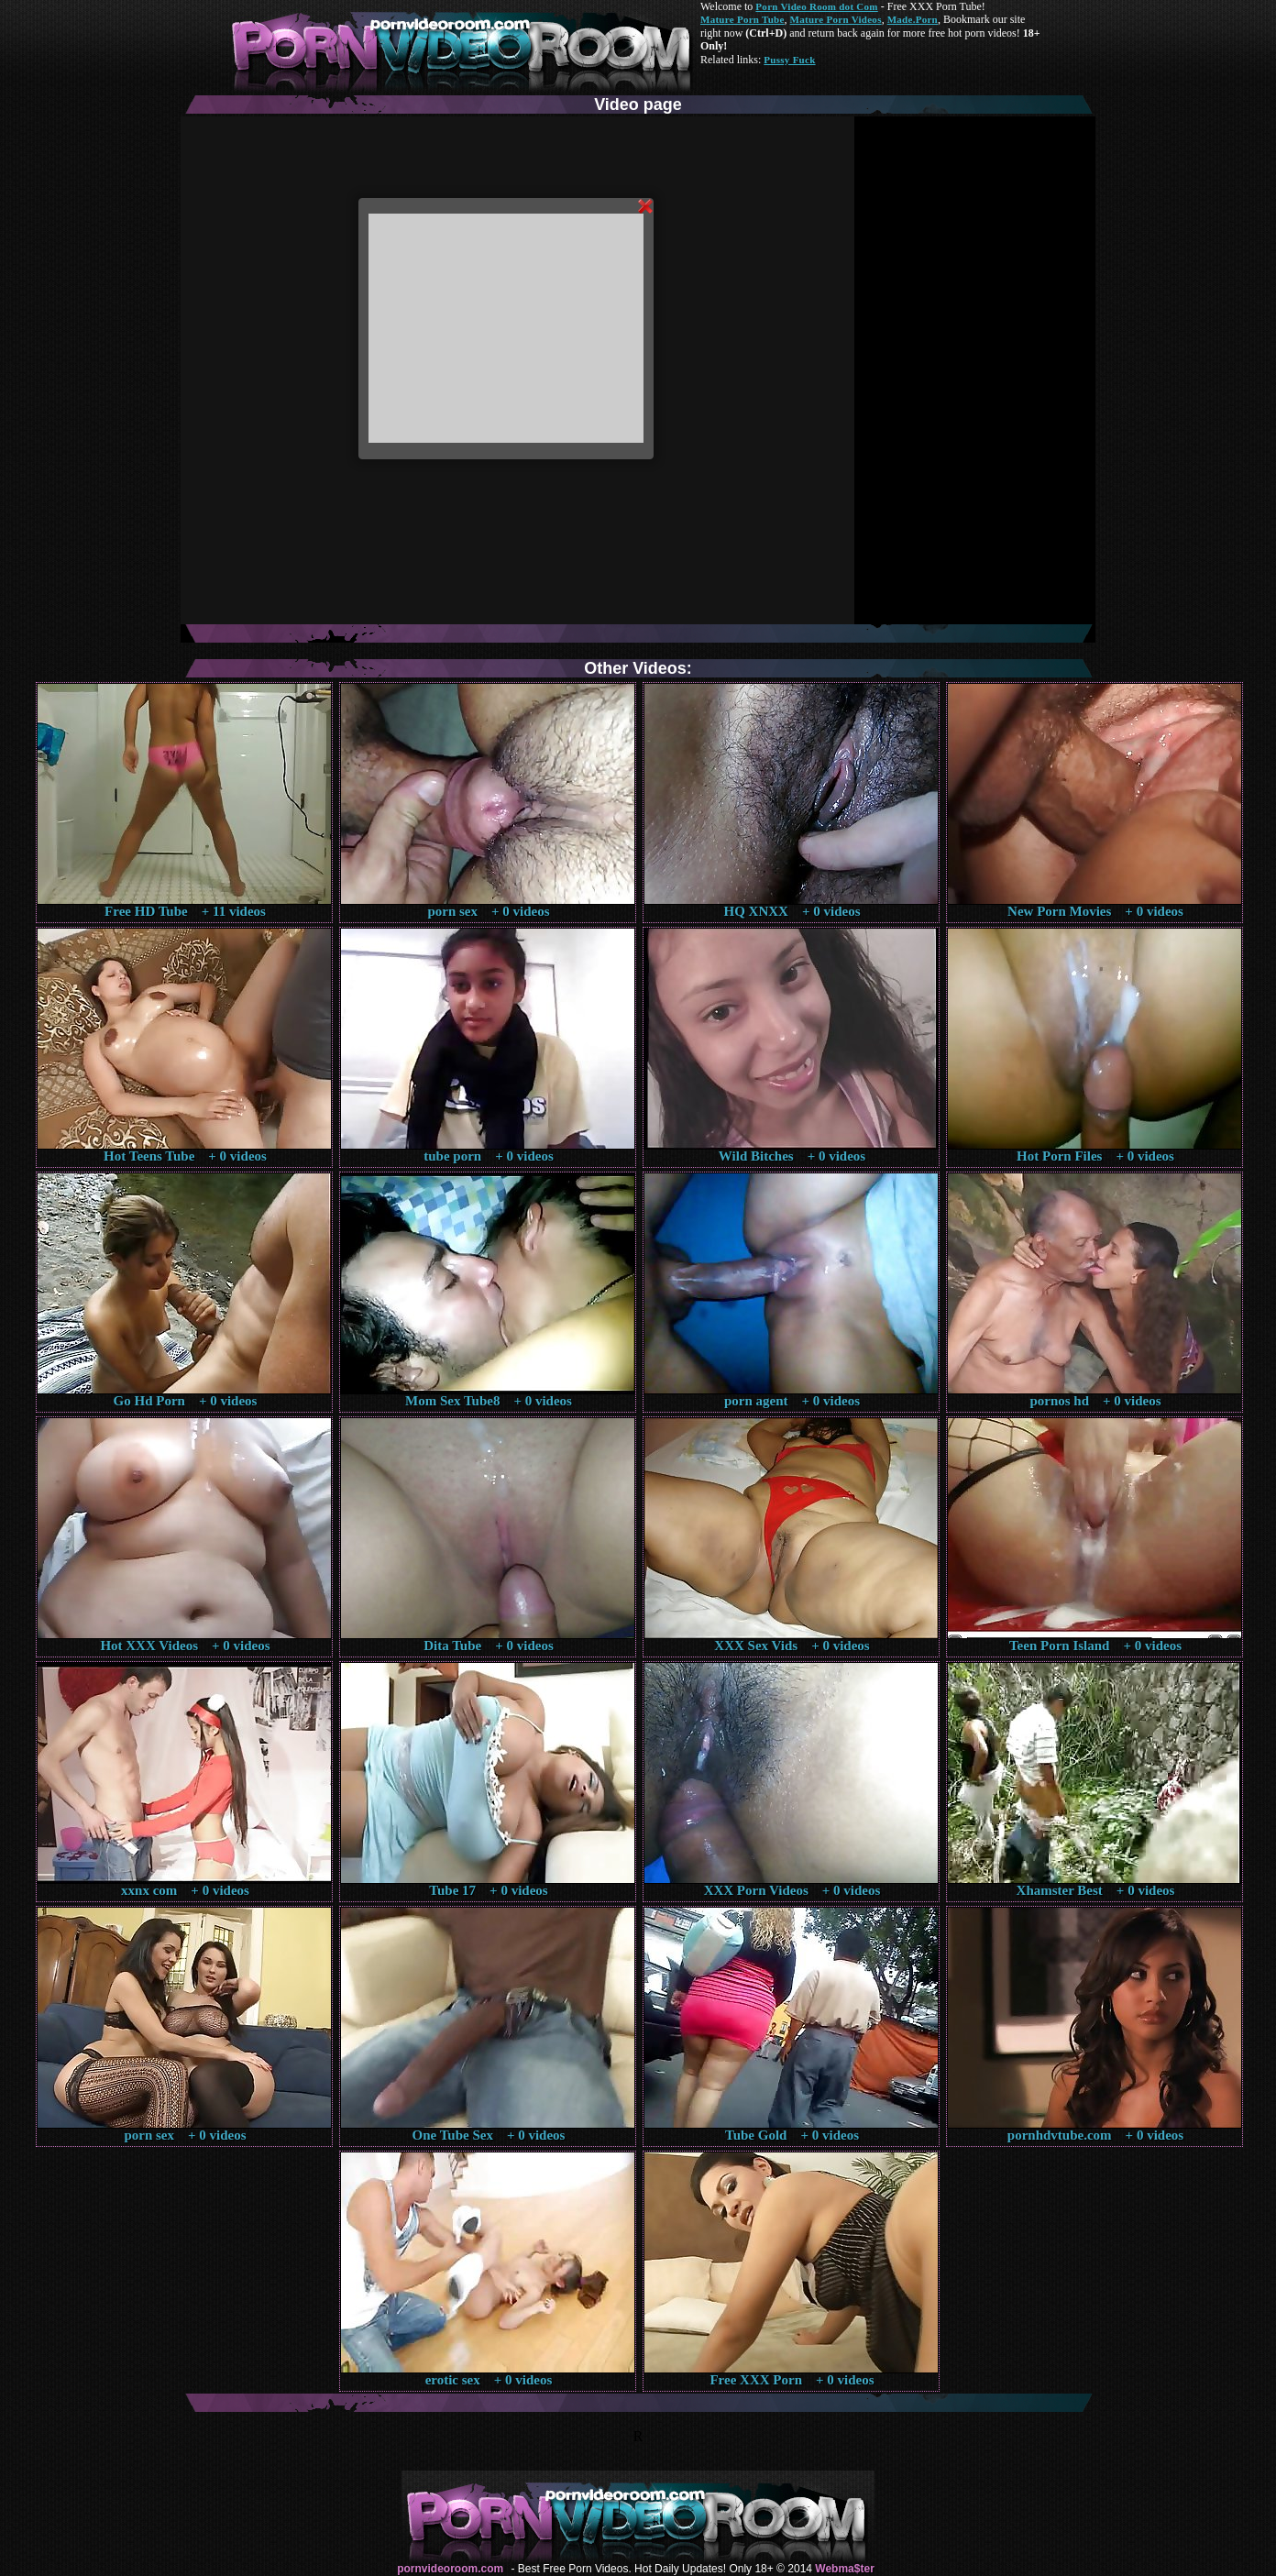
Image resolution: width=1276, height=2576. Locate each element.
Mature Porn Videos (836, 19)
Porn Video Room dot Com (816, 6)
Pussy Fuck (789, 59)
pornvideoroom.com (450, 2568)
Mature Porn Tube (742, 19)
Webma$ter (844, 2568)
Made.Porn (912, 19)
